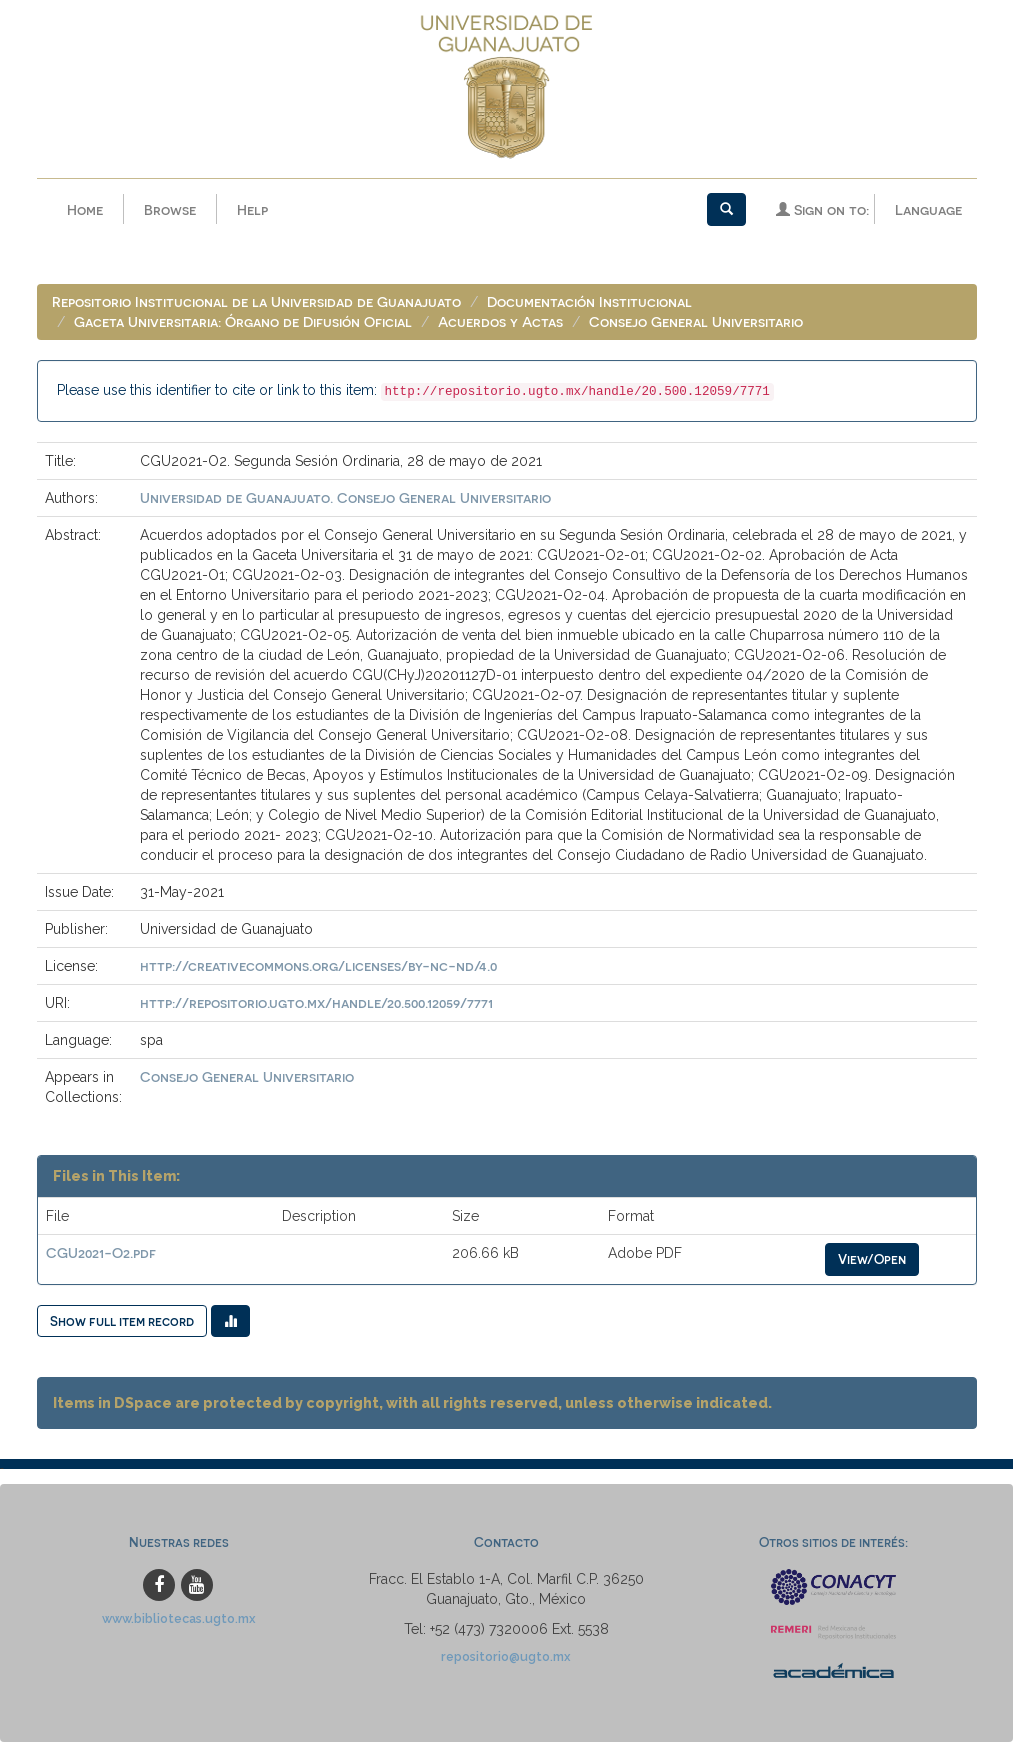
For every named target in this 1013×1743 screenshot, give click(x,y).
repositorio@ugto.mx (506, 1657)
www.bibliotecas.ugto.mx (179, 1619)
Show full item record (122, 1321)
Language (928, 209)
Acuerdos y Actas (500, 322)
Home (85, 209)
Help (252, 209)
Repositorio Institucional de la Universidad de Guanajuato (256, 302)
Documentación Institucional (589, 302)
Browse (170, 209)
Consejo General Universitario (696, 322)
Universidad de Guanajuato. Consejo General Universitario (345, 498)
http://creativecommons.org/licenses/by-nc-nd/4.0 (318, 966)
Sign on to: (822, 209)
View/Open (872, 1259)
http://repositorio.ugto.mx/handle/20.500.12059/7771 (316, 1003)
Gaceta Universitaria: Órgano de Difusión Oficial (243, 322)
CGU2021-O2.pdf (101, 1253)
